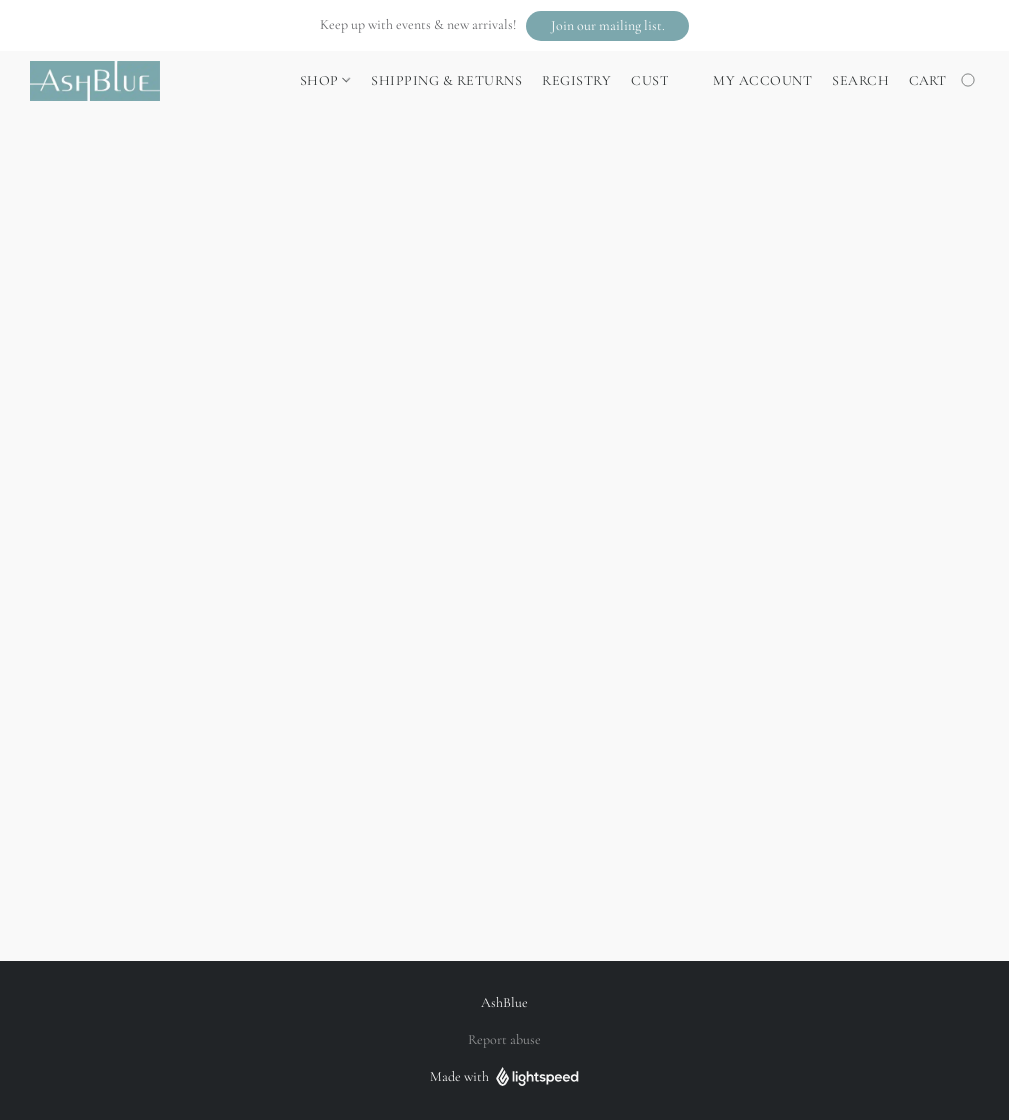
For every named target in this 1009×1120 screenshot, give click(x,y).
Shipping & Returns (446, 80)
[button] (607, 26)
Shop (325, 80)
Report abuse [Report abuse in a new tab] (504, 1039)
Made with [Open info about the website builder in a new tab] (504, 1077)
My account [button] (762, 80)
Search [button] (860, 80)
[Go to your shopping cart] (944, 81)
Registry (576, 80)
